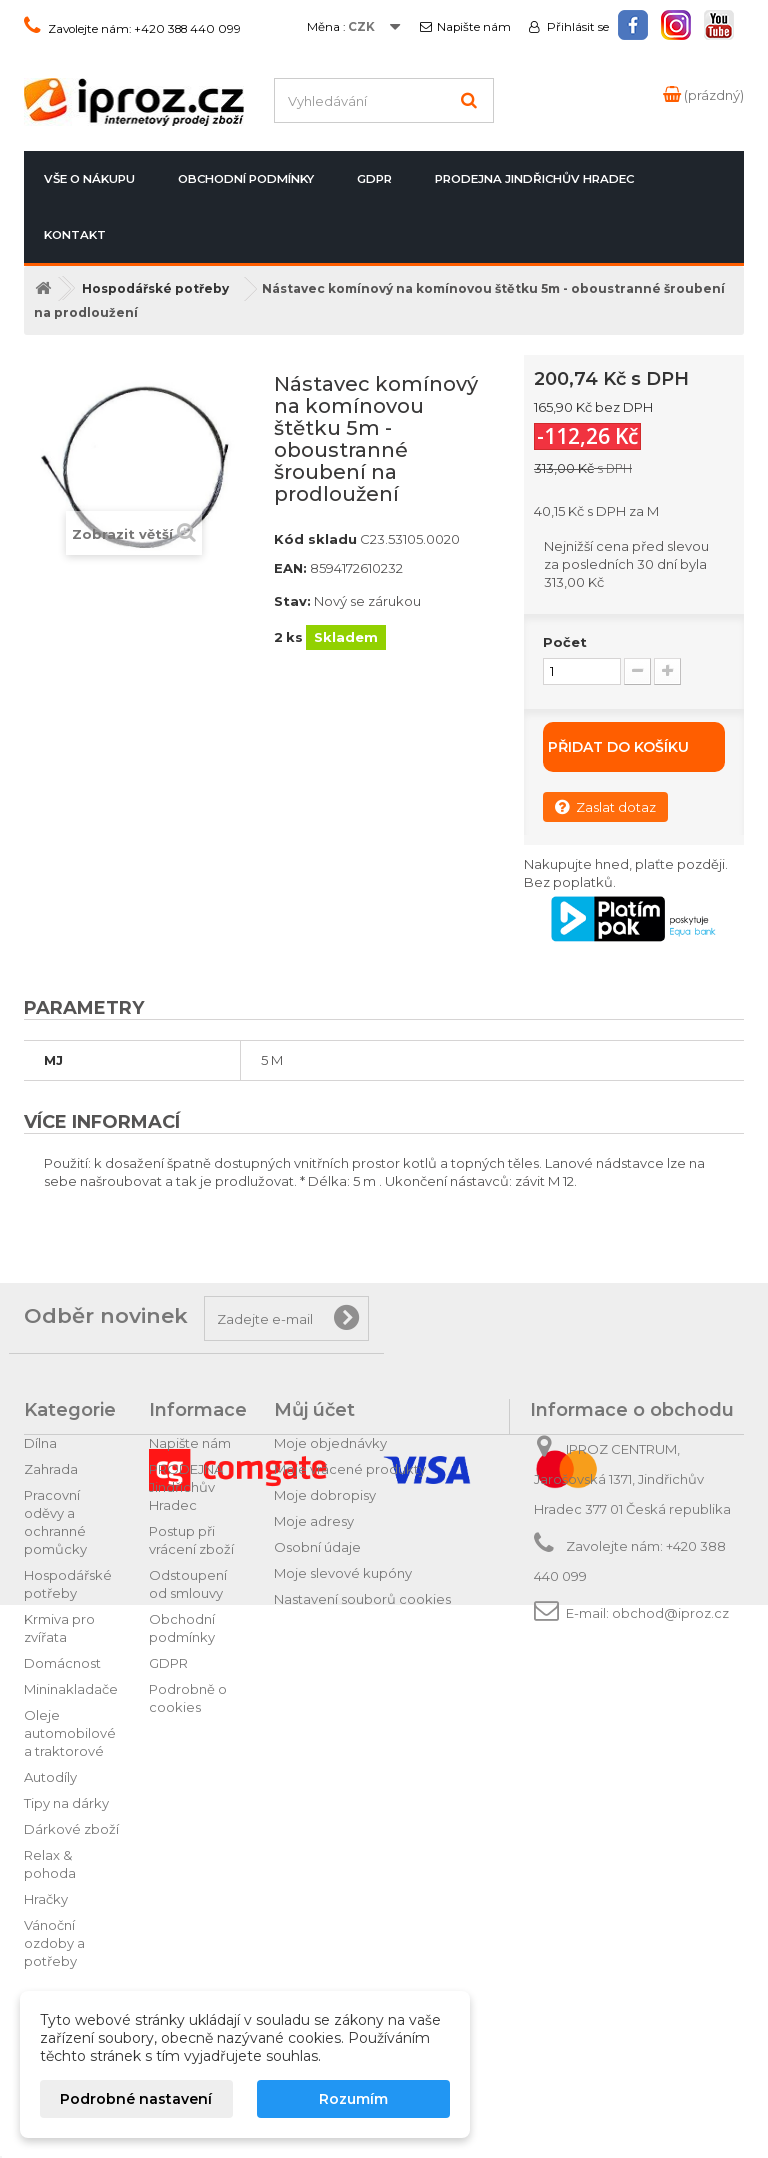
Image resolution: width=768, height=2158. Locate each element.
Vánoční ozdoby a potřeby (54, 1943)
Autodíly (50, 1777)
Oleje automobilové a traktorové (70, 1733)
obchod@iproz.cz (670, 1613)
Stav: (292, 601)
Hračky (46, 1899)
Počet (565, 642)
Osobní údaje (317, 1547)
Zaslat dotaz (605, 806)
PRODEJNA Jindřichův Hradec (534, 179)
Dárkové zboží (71, 1829)
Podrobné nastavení (136, 2099)
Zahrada (51, 1469)
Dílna (40, 1443)
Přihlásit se (576, 27)
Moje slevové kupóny (343, 1573)
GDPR (374, 179)
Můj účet (314, 1410)
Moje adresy (314, 1521)
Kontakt (75, 235)
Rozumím (353, 2099)
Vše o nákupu (89, 179)
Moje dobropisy (325, 1495)
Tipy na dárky (66, 1803)
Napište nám (474, 27)
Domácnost (62, 1663)
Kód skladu (315, 539)
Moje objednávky (330, 1443)
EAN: (290, 568)
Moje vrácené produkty (350, 1469)
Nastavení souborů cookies (362, 1599)
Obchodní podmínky (246, 179)
